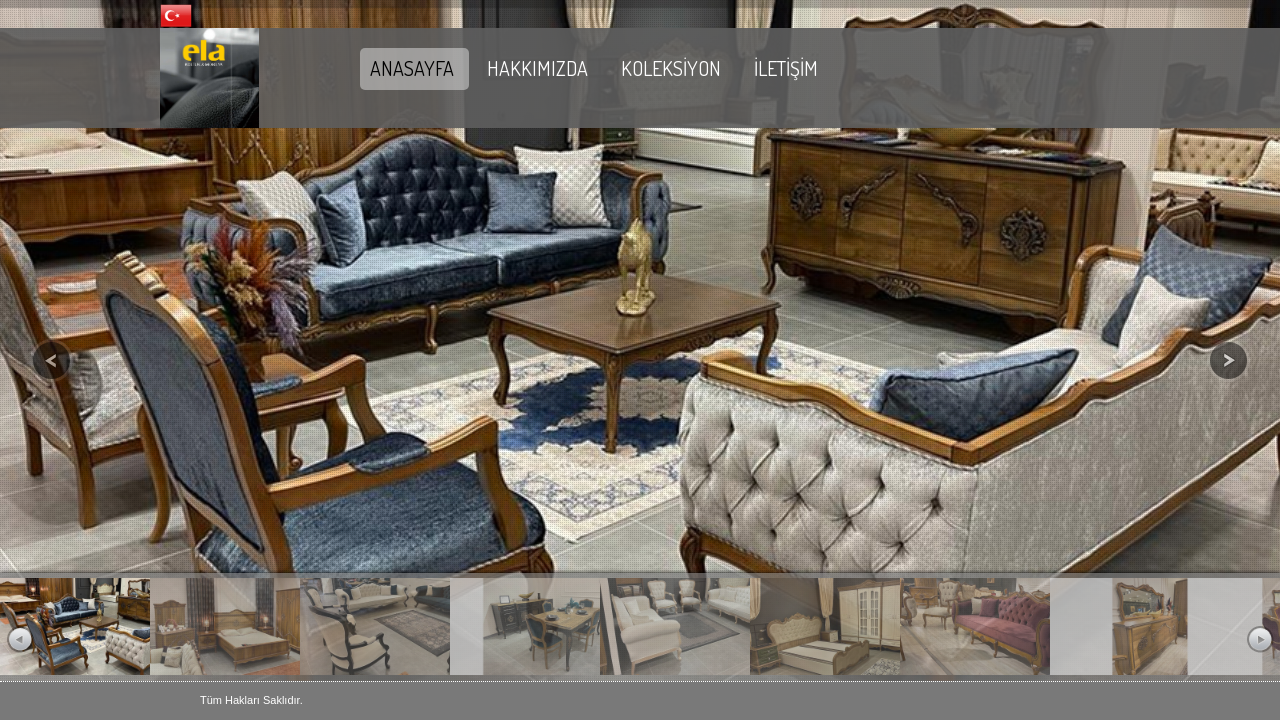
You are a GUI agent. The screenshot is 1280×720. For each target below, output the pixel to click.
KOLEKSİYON (671, 68)
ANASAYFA (412, 68)
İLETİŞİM (786, 68)
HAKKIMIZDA (537, 68)
